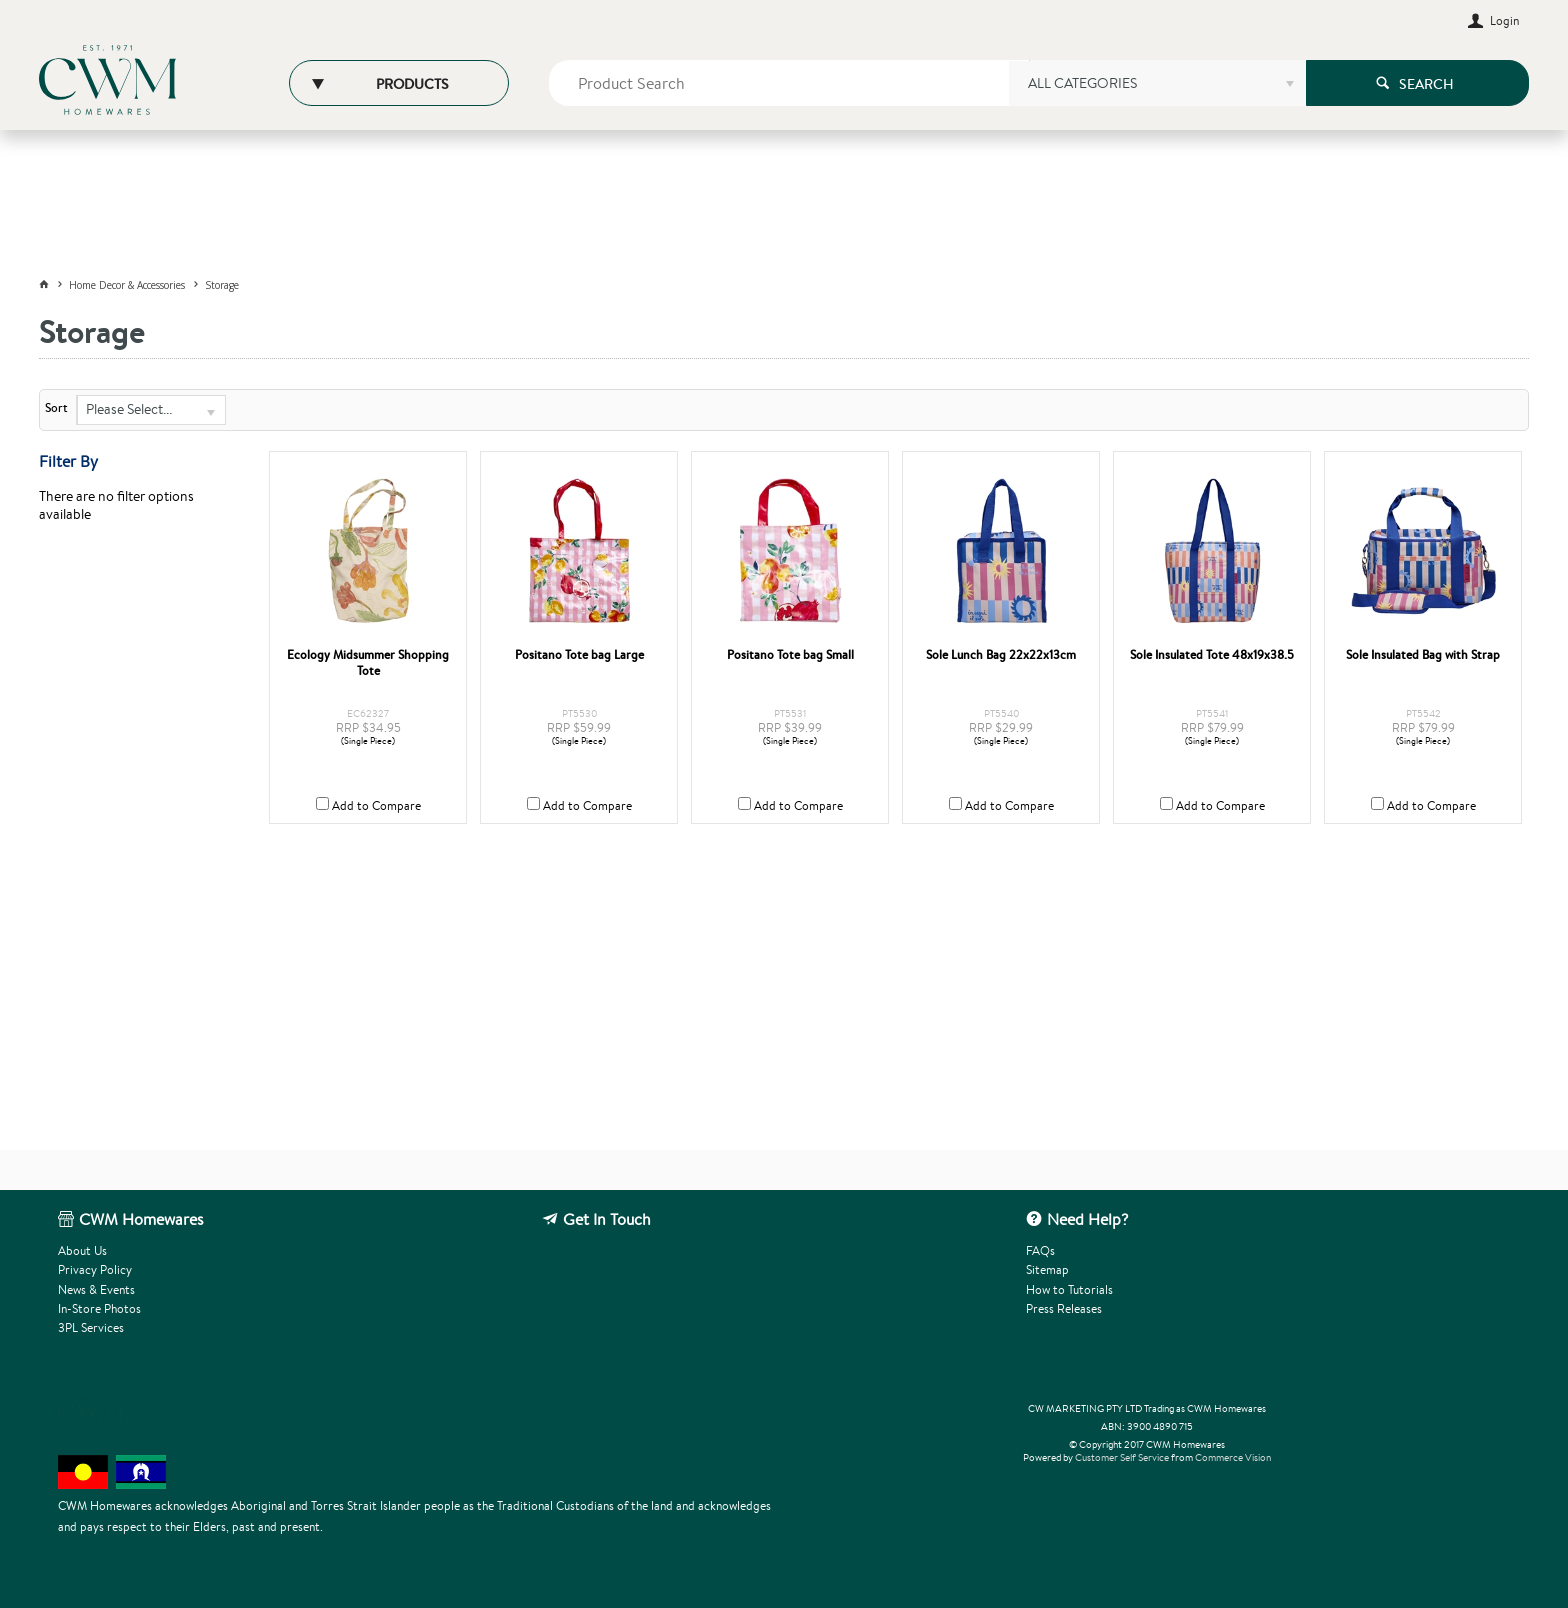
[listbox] (1157, 90)
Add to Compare (376, 805)
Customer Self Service (1122, 1457)
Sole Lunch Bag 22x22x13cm (1001, 655)
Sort (56, 408)
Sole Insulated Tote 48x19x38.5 (1212, 655)
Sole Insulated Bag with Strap (1423, 655)
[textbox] (789, 83)
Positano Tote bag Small (790, 655)
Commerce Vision (1233, 1457)
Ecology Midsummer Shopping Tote (368, 663)
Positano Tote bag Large (579, 655)
